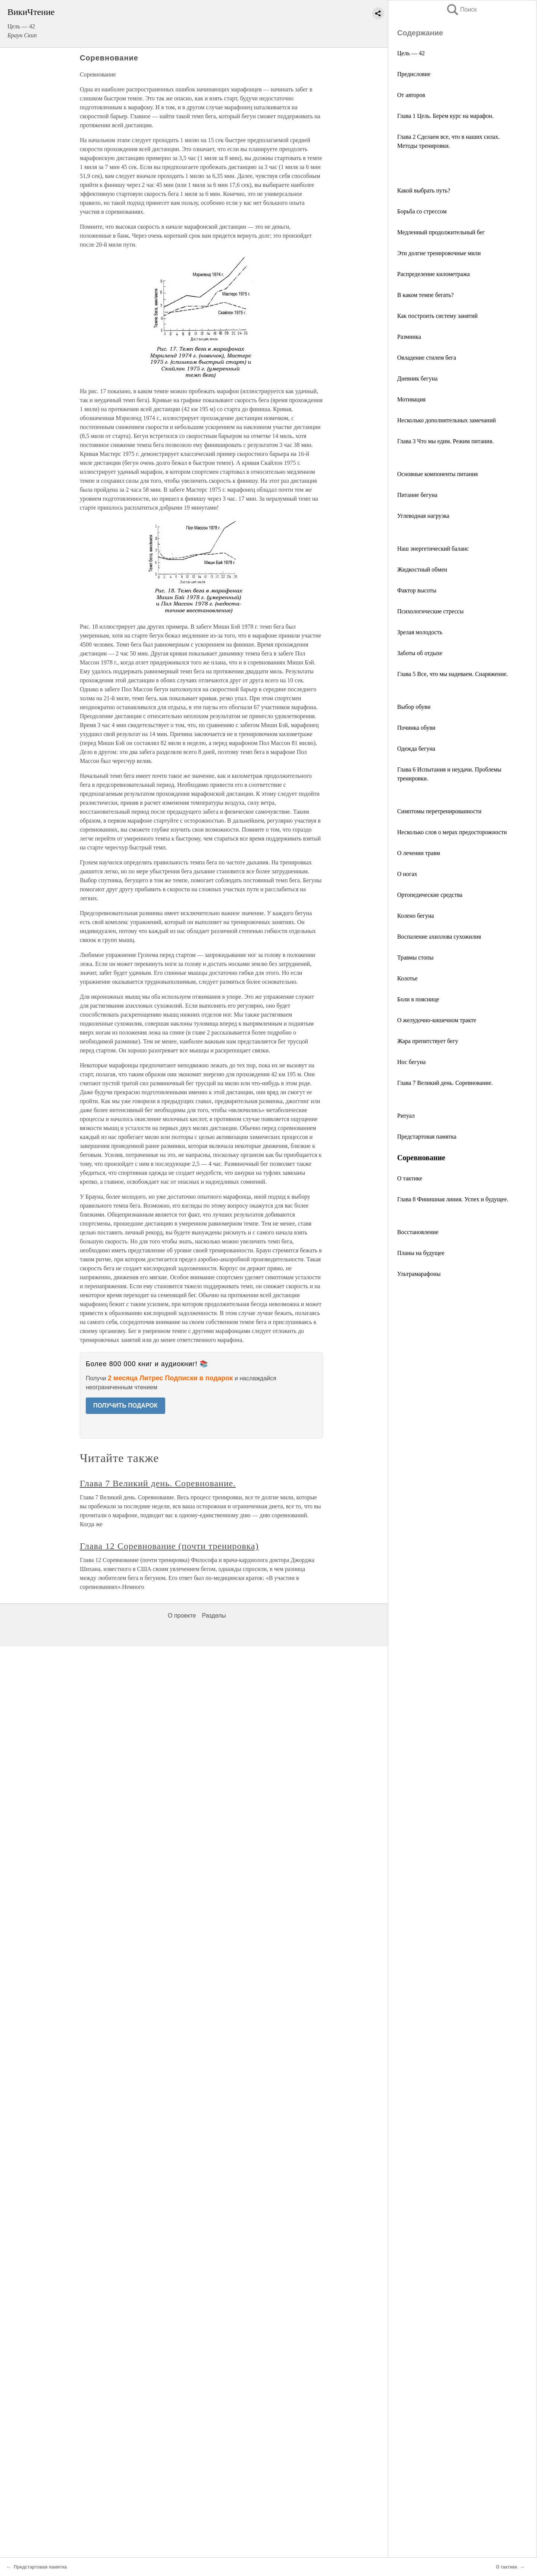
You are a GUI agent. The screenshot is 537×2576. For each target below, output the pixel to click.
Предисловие (413, 74)
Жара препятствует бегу (427, 1041)
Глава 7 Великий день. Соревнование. (445, 1083)
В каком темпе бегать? (425, 295)
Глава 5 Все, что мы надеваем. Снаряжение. (452, 674)
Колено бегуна (415, 916)
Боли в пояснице (418, 999)
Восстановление (418, 1232)
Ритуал (406, 1115)
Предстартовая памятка (426, 1136)
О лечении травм (418, 853)
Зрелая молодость (419, 632)
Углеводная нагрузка (423, 516)
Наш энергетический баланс (433, 548)
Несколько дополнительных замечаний (446, 420)
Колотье (407, 978)
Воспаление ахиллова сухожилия (439, 936)
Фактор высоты (416, 590)
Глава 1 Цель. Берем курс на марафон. (445, 116)
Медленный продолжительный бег (441, 232)
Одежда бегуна (416, 748)
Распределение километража (433, 274)
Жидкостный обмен (422, 569)
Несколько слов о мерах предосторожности (452, 832)
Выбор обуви (413, 707)
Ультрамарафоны (418, 1274)
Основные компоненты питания (437, 474)
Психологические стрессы (430, 611)
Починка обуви (416, 727)
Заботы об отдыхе (419, 653)
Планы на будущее (421, 1253)
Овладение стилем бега (426, 357)
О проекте (182, 1615)
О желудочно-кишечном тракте (436, 1020)
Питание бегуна (417, 495)
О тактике (409, 1178)
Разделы (214, 1615)
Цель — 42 (411, 53)
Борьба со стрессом (422, 211)
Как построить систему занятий (437, 316)
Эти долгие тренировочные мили (439, 253)
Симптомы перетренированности (439, 811)
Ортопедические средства (429, 895)
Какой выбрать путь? (423, 190)
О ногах (407, 874)
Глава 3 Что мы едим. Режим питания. (445, 441)
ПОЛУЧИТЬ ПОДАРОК (125, 1405)
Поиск (461, 9)
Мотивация (411, 399)
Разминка (409, 337)
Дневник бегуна (417, 378)
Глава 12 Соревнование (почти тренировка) (169, 1546)
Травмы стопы (415, 957)
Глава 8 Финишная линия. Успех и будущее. (452, 1199)
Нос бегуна (411, 1062)
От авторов (411, 95)
